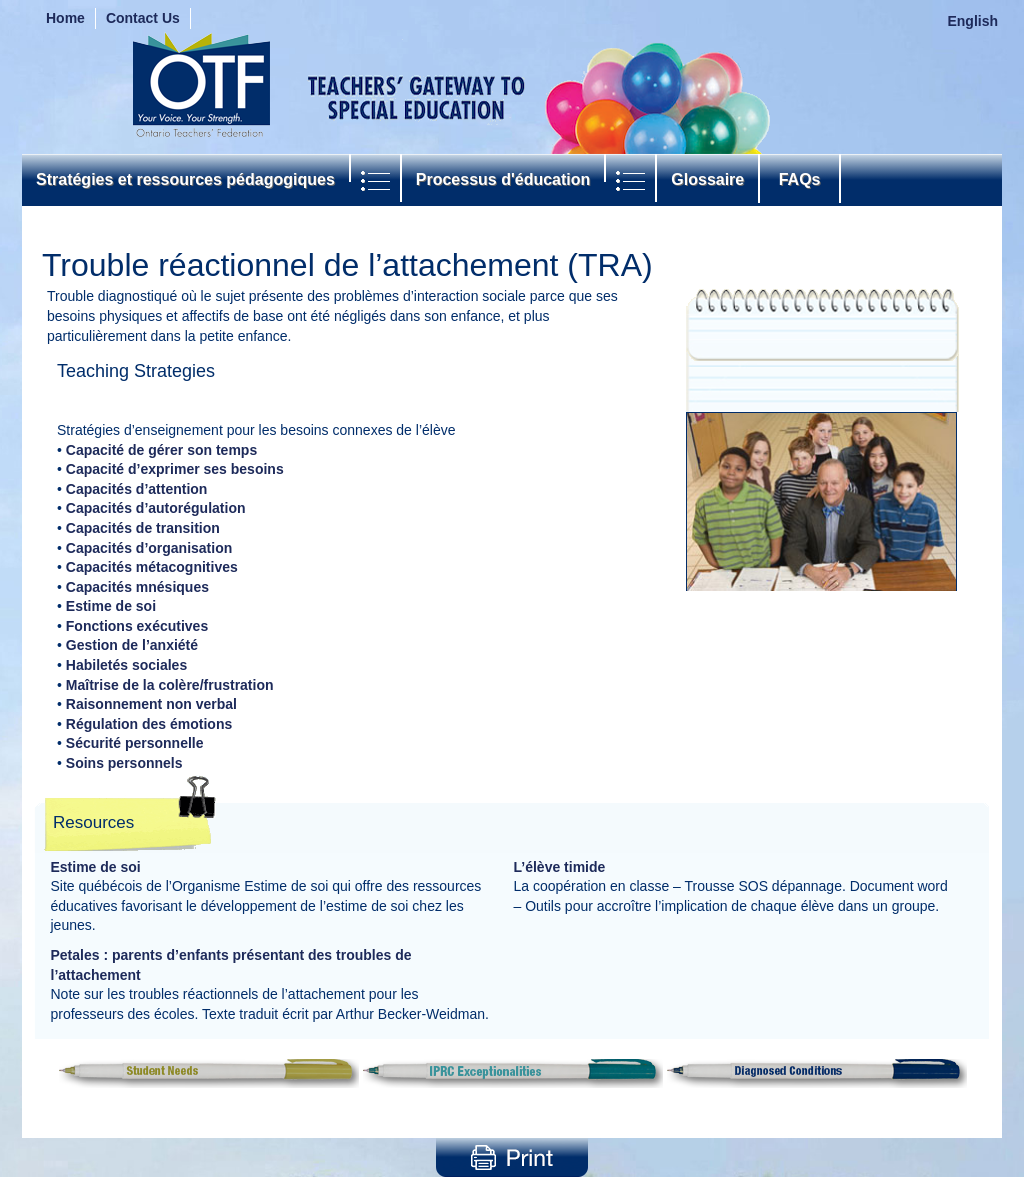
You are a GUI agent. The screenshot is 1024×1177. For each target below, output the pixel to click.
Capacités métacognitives (152, 567)
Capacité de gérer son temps (161, 450)
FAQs (799, 179)
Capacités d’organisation (149, 548)
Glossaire (707, 179)
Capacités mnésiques (137, 587)
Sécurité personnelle (135, 743)
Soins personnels (124, 763)
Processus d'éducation (503, 179)
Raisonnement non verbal (151, 704)
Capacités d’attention (137, 489)
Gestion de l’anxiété (132, 645)
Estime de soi (111, 606)
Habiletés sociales (126, 665)
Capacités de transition (143, 528)
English (972, 21)
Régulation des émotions (149, 724)
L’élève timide (560, 867)
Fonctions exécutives (137, 626)
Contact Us (143, 18)
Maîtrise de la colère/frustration (170, 685)
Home (65, 18)
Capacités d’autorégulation (156, 508)
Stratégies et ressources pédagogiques (185, 179)
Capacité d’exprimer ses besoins (175, 469)
